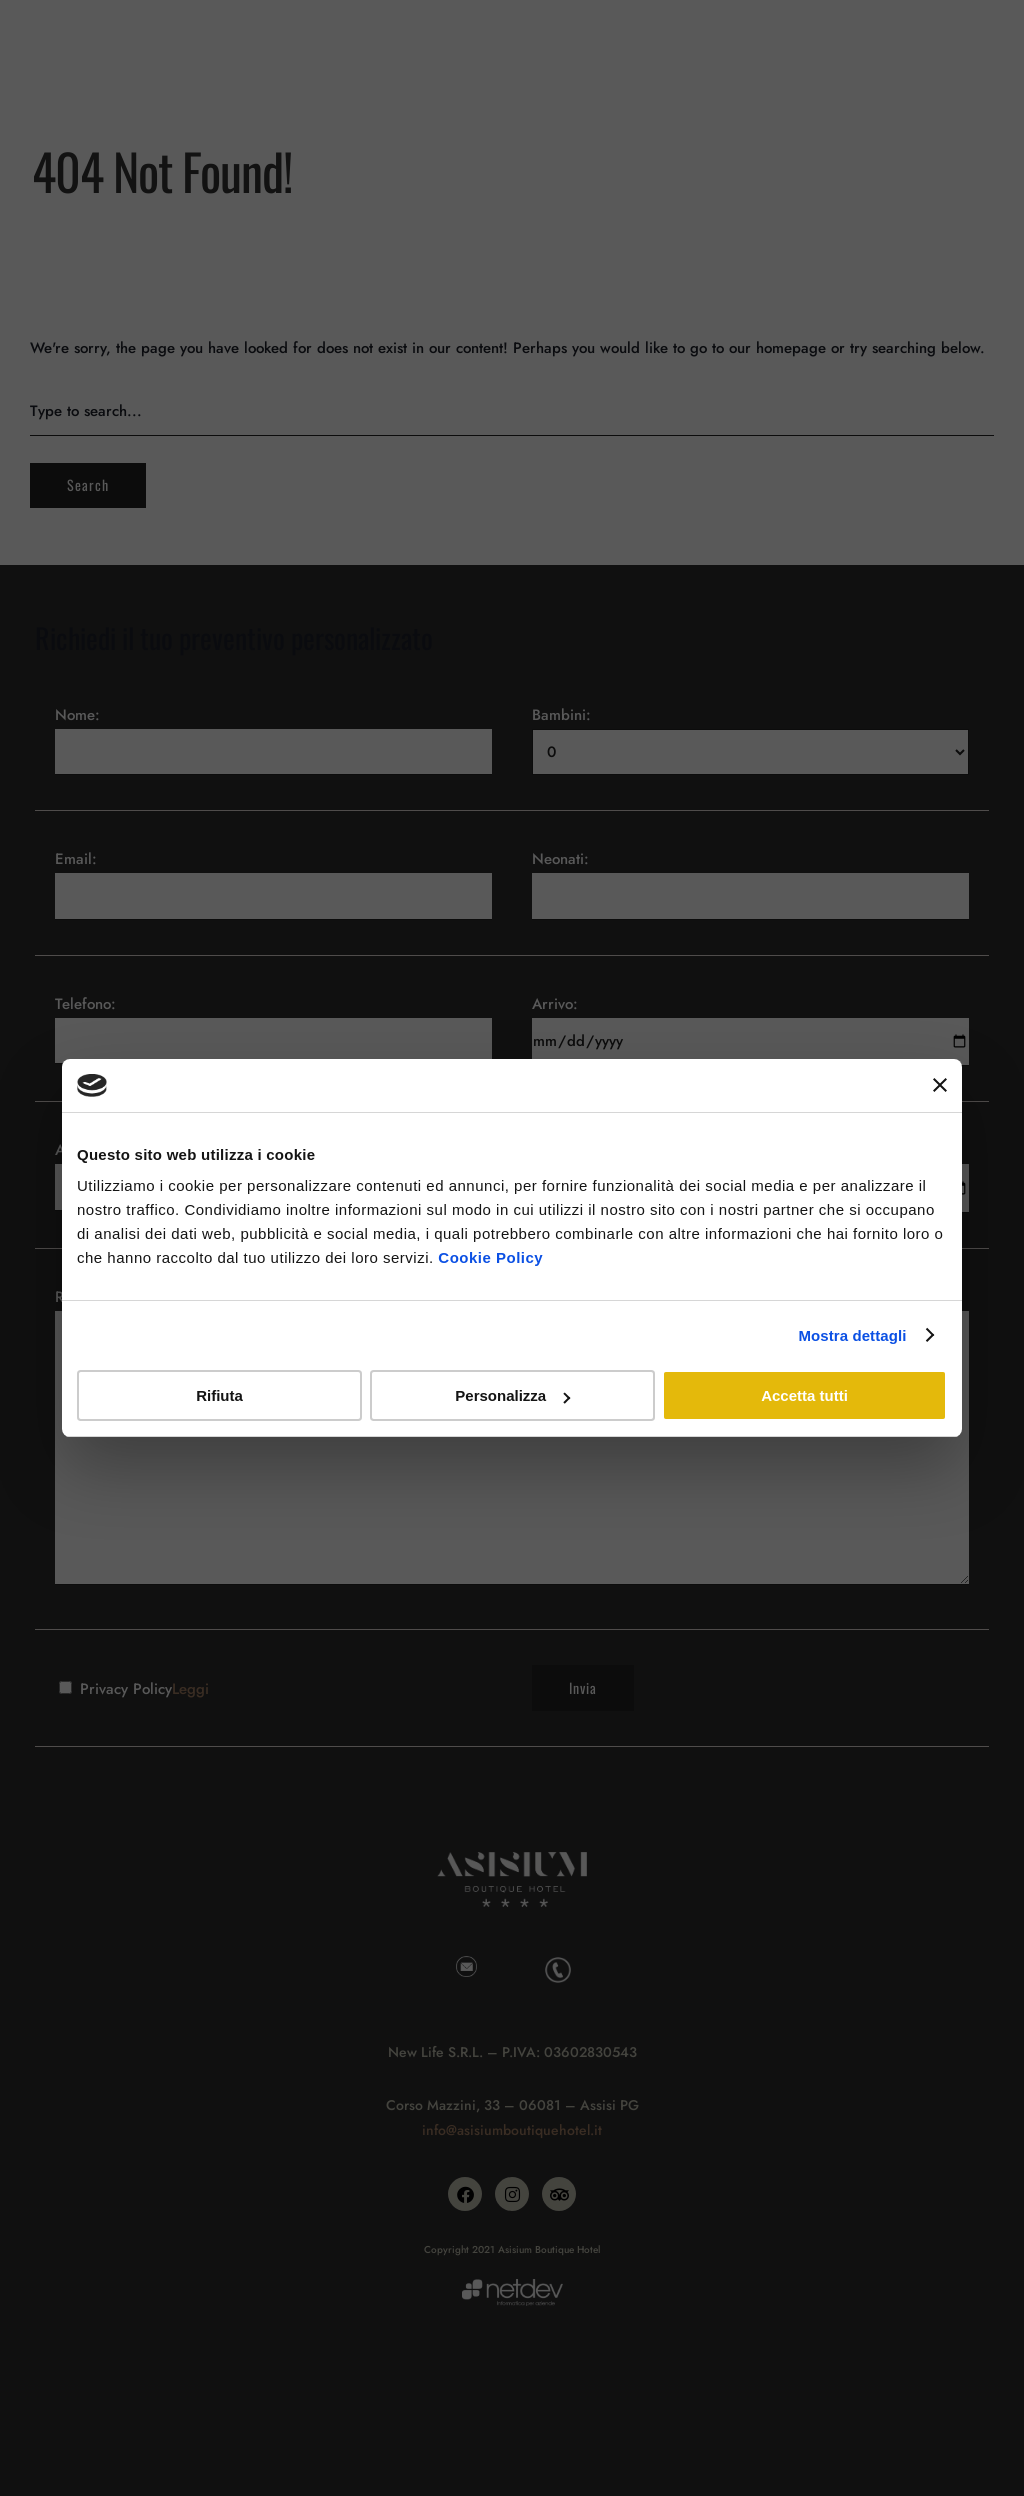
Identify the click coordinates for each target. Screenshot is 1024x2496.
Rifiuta (219, 1395)
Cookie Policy (490, 1257)
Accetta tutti (804, 1395)
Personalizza (512, 1395)
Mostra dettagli (852, 1335)
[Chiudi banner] (940, 1085)
